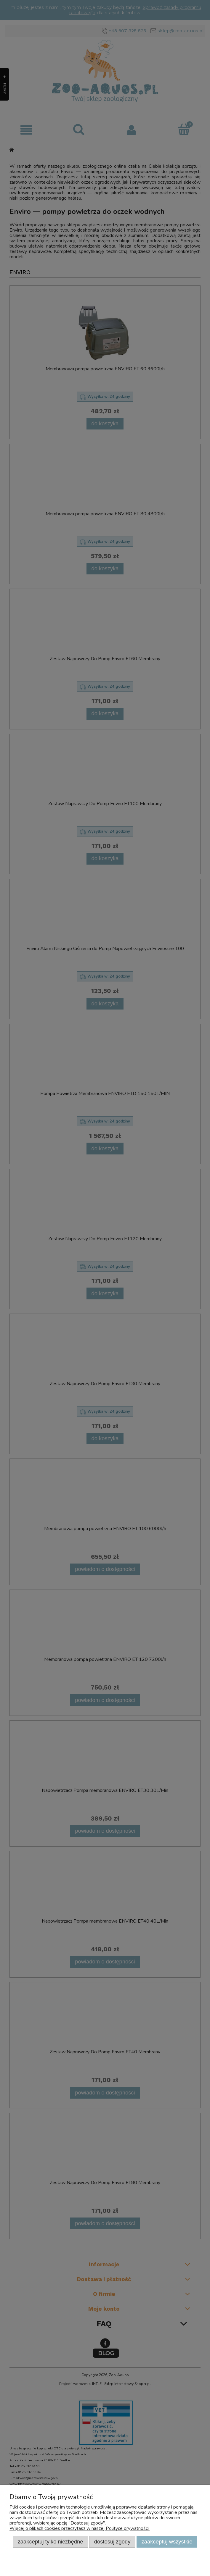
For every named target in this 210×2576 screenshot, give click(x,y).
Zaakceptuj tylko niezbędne (50, 2541)
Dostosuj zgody (112, 2541)
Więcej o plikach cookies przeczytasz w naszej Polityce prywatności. (79, 2528)
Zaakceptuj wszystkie (167, 2541)
